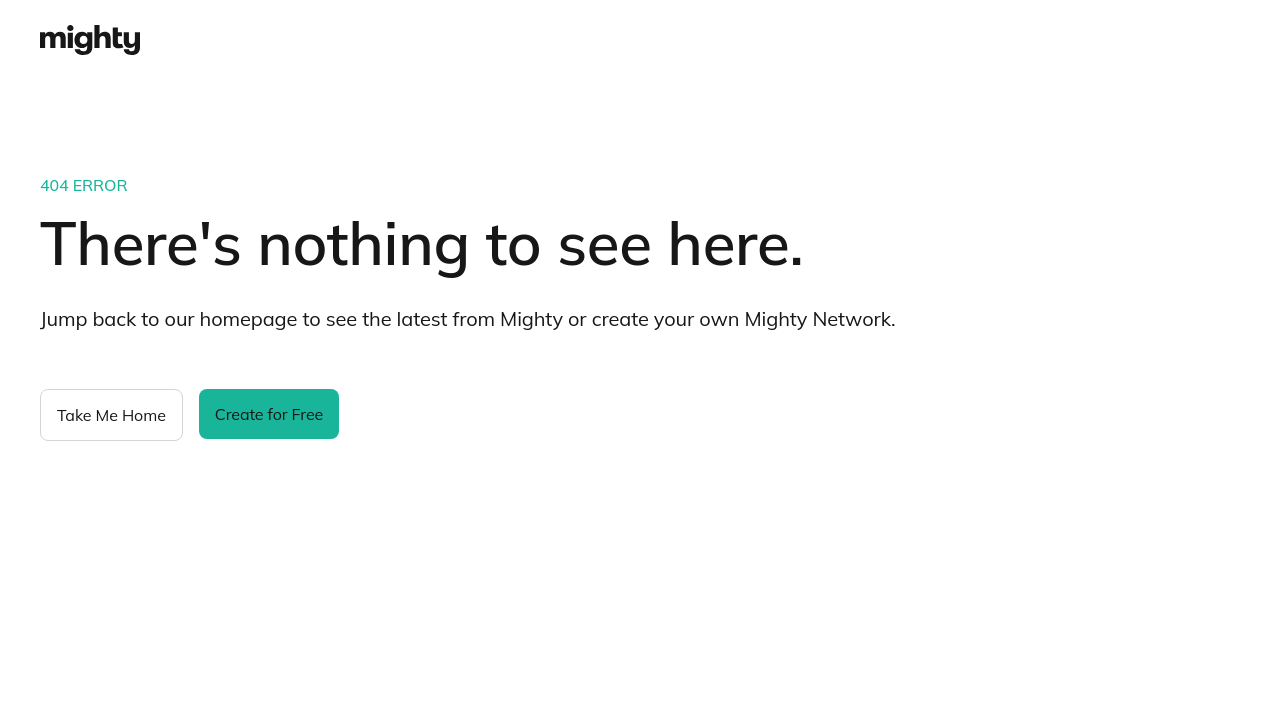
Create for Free (269, 414)
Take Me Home (111, 415)
